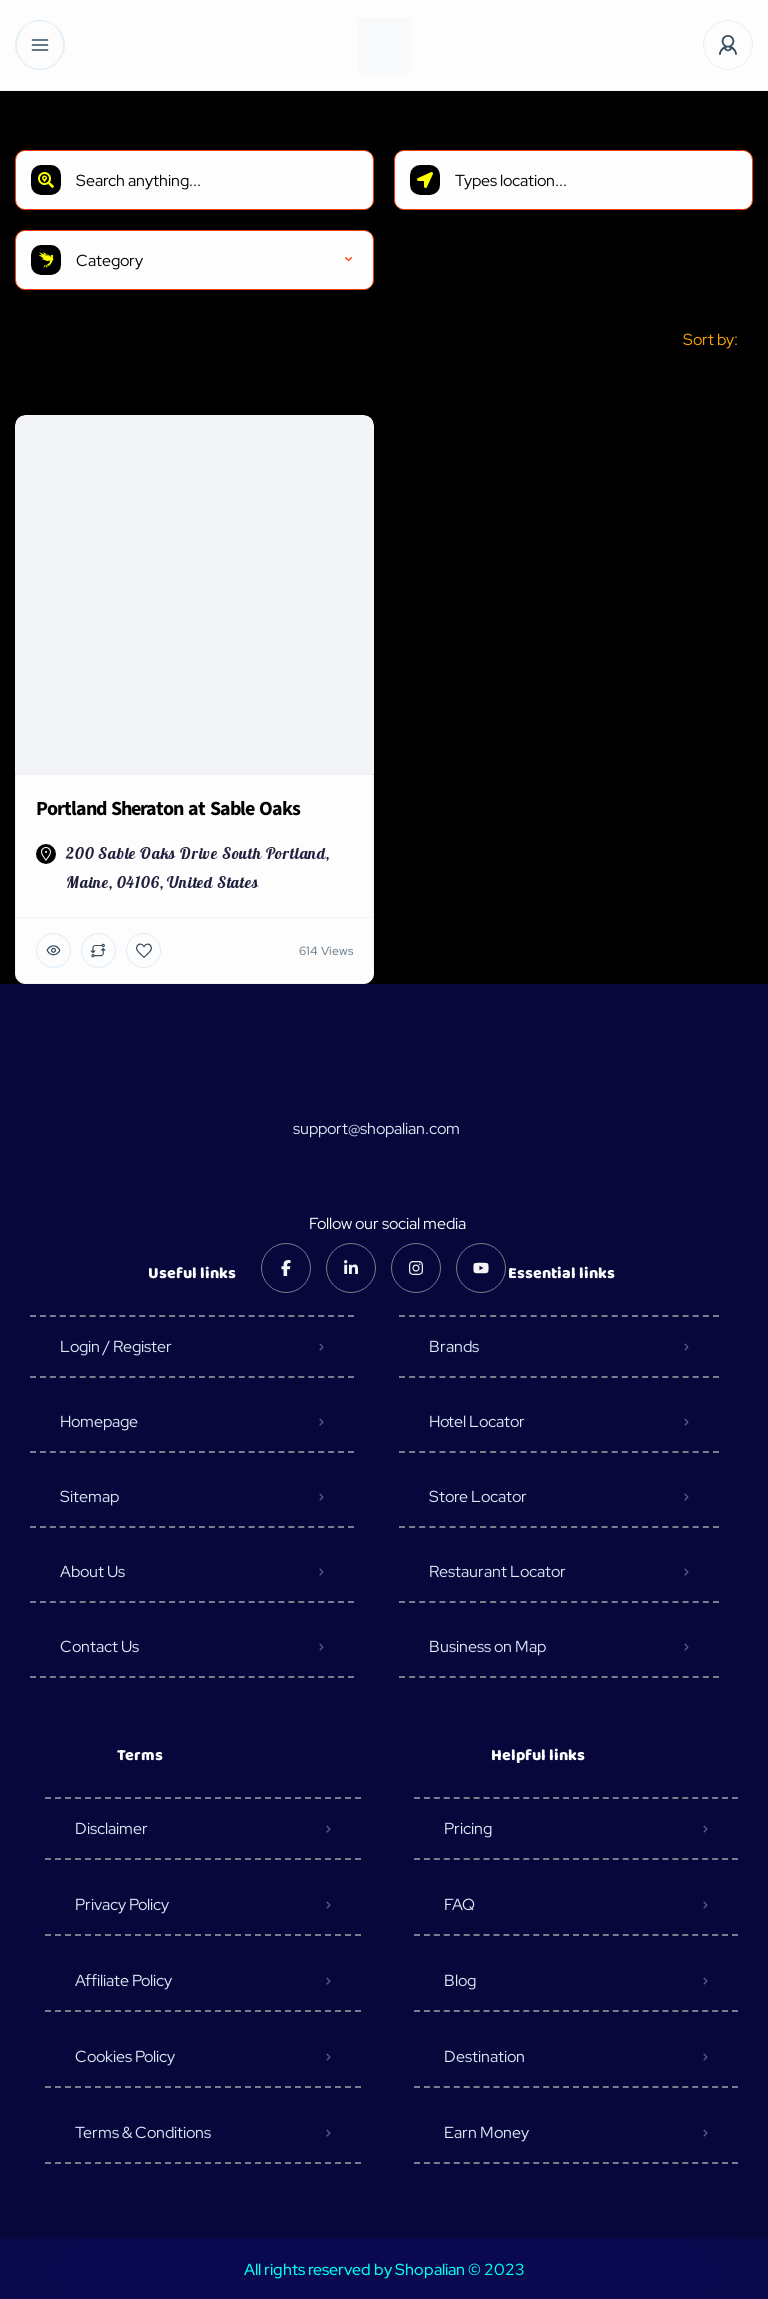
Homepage (99, 1421)
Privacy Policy (122, 1904)
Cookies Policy (125, 2056)
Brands (454, 1346)
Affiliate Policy (123, 1980)
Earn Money (486, 2132)
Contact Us (99, 1646)
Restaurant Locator (497, 1571)
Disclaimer (111, 1828)
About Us (92, 1571)
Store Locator (478, 1496)
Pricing (468, 1828)
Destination (484, 2056)
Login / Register (116, 1346)
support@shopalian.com (376, 1128)
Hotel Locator (477, 1421)
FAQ (459, 1904)
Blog (460, 1980)
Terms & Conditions (143, 2132)
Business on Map (487, 1646)
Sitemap (89, 1496)
